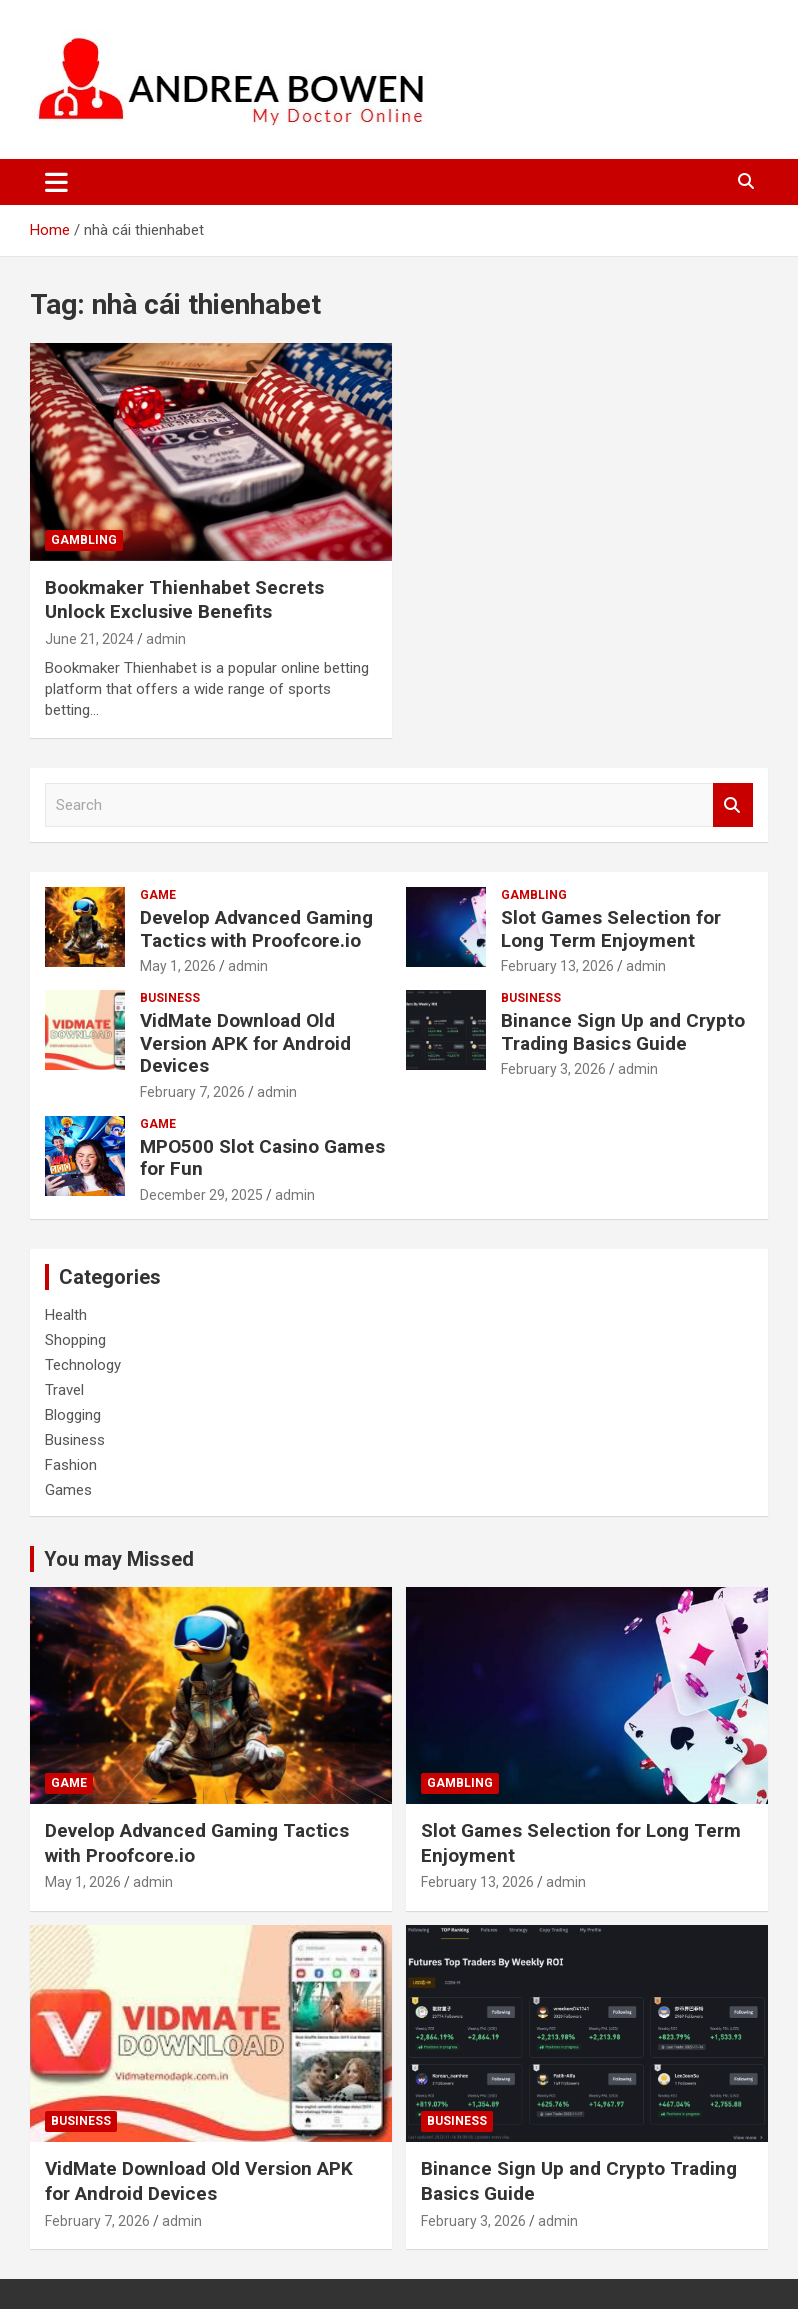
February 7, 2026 (192, 1092)
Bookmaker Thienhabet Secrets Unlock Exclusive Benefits (184, 600)
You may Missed (119, 1559)
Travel (64, 1390)
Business (170, 998)
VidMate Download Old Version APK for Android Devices (245, 1043)
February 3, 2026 (553, 1069)
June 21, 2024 (89, 639)
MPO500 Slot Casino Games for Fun (262, 1158)
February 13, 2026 (557, 966)
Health (66, 1315)
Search (733, 805)
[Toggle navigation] (56, 182)
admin (166, 639)
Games (68, 1490)
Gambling (84, 540)
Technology (83, 1365)
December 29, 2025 (201, 1195)
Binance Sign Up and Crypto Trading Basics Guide (623, 1032)
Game (158, 895)
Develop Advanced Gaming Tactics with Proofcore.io (256, 929)
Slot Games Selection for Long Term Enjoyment (611, 929)
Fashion (71, 1465)
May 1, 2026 (178, 966)
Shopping (75, 1340)
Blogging (73, 1415)
